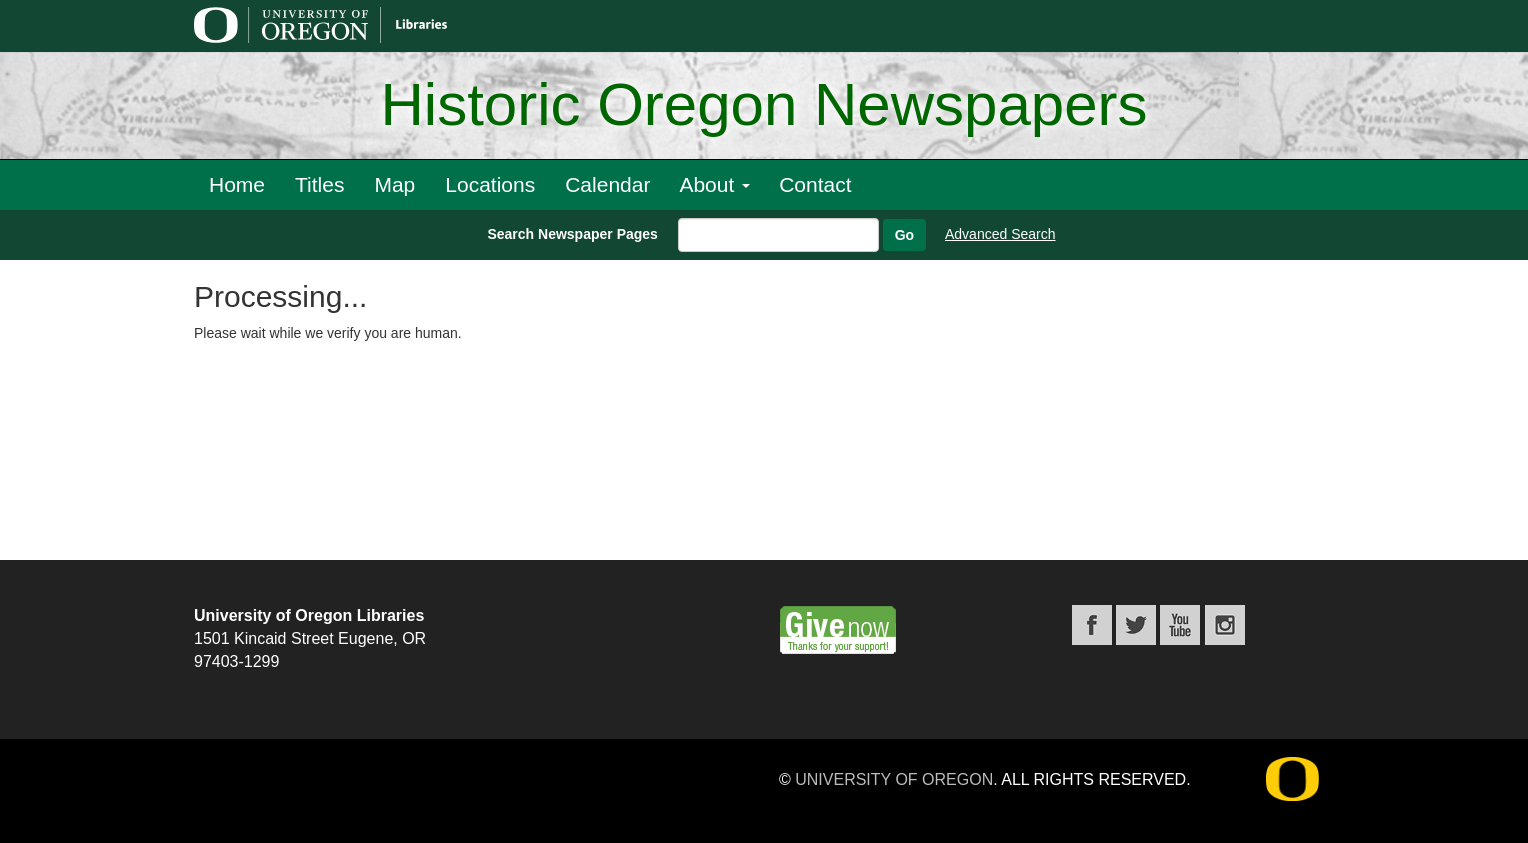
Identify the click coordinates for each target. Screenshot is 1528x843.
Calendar (607, 184)
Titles (319, 184)
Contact (815, 184)
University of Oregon (894, 779)
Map (394, 184)
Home (237, 184)
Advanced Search (1000, 234)
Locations (490, 184)
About (714, 184)
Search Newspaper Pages (572, 234)
